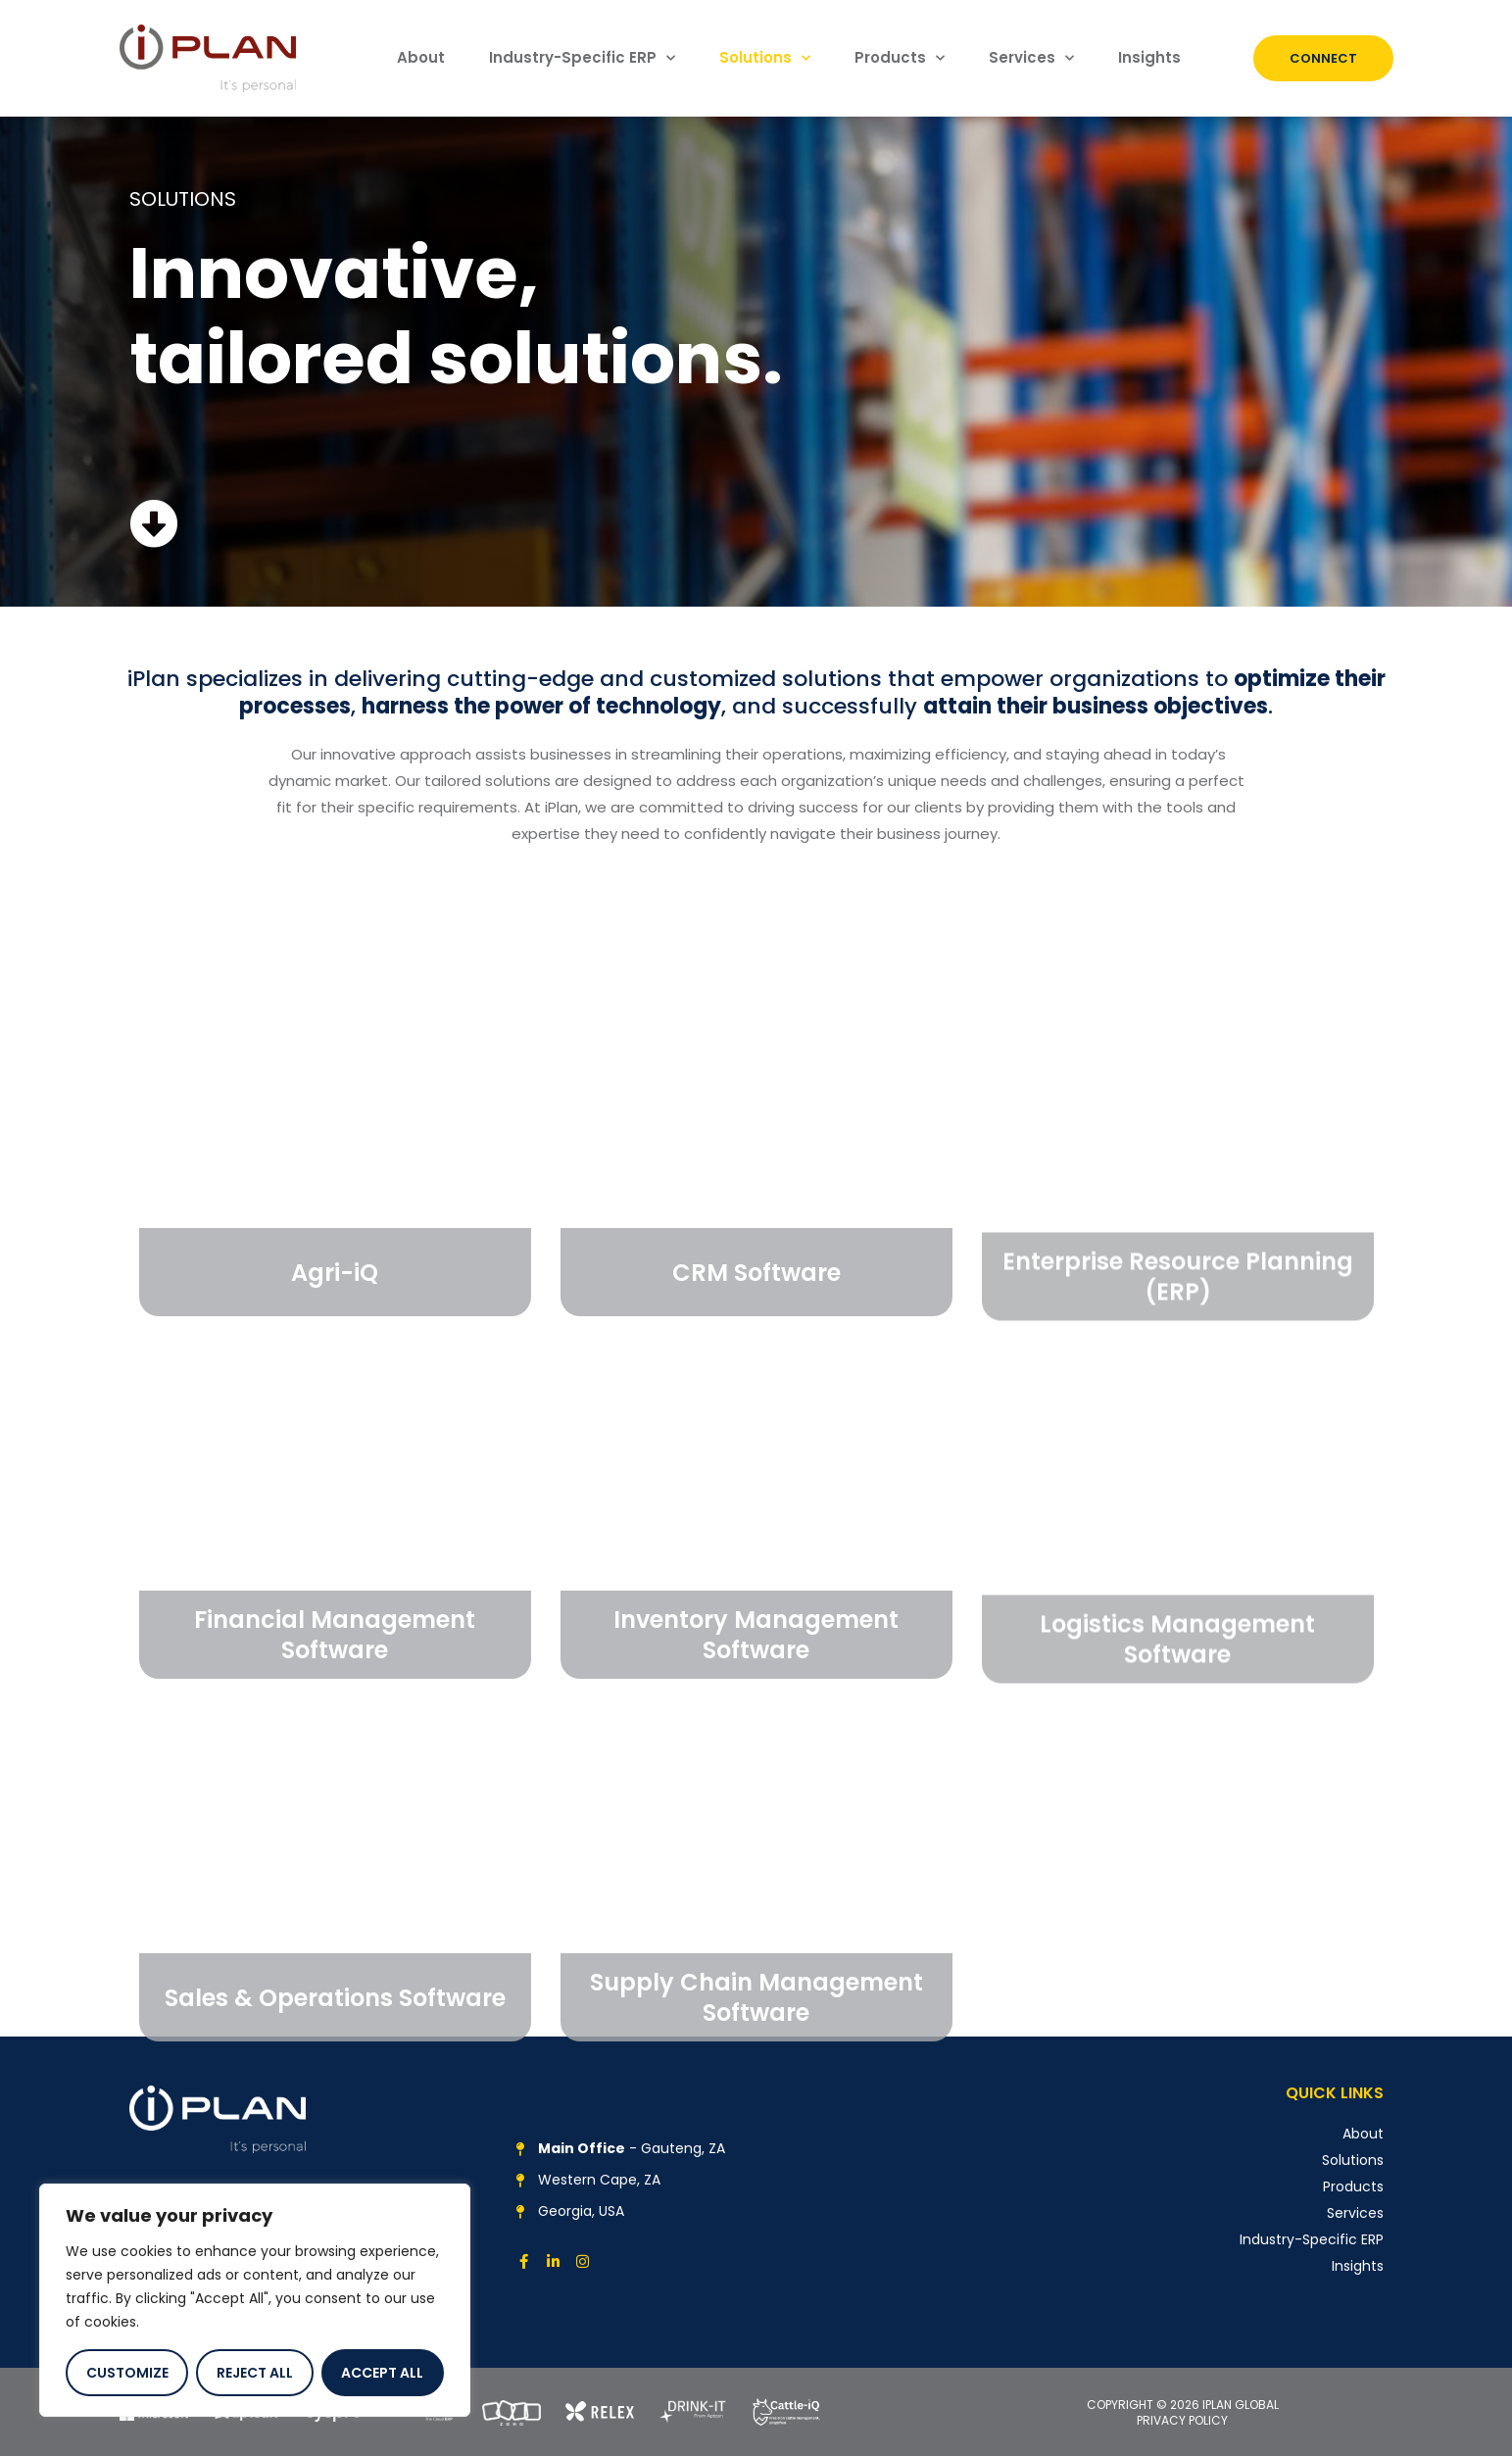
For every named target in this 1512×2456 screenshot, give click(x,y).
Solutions (764, 58)
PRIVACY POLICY (1182, 2420)
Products (899, 58)
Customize (127, 2372)
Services (1031, 58)
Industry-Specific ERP (582, 58)
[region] (254, 2300)
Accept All (382, 2372)
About (421, 57)
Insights (1149, 57)
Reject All (255, 2372)
